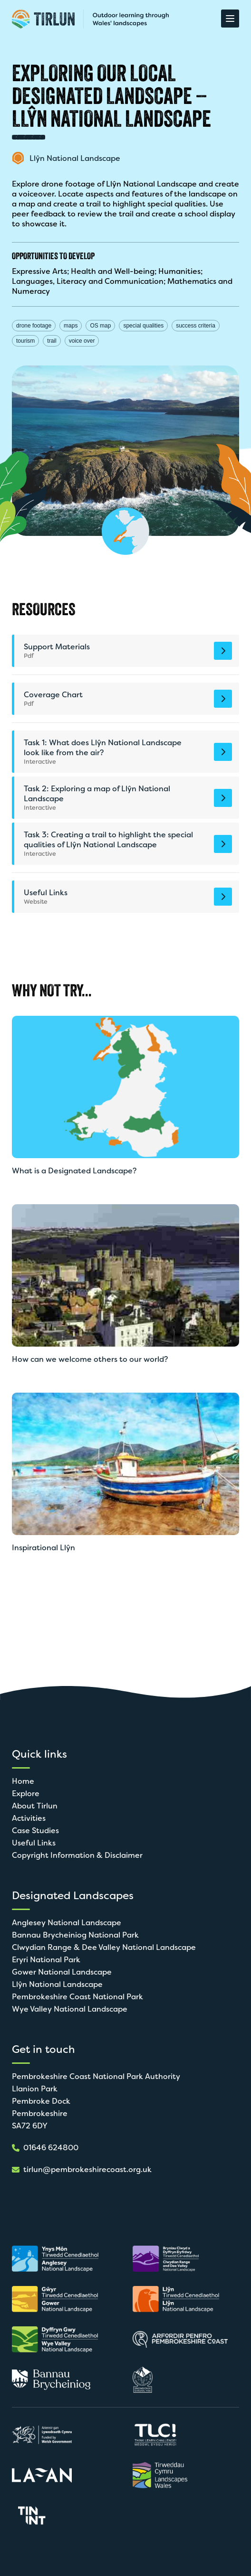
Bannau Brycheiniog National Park (75, 1935)
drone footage (33, 325)
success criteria (195, 325)
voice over (82, 340)
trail (51, 340)
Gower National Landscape (62, 1972)
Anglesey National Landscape (66, 1923)
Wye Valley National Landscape (69, 2009)
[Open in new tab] (59, 2259)
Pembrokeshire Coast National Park (77, 1997)
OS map (100, 325)
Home (23, 1781)
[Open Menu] (230, 18)
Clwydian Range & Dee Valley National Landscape (104, 1947)
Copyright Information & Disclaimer (77, 1855)
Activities (29, 1818)
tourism (25, 340)
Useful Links (34, 1843)
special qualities (143, 325)
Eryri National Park (46, 1960)
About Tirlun (35, 1806)
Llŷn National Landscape (57, 1984)
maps (70, 325)
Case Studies (35, 1831)
